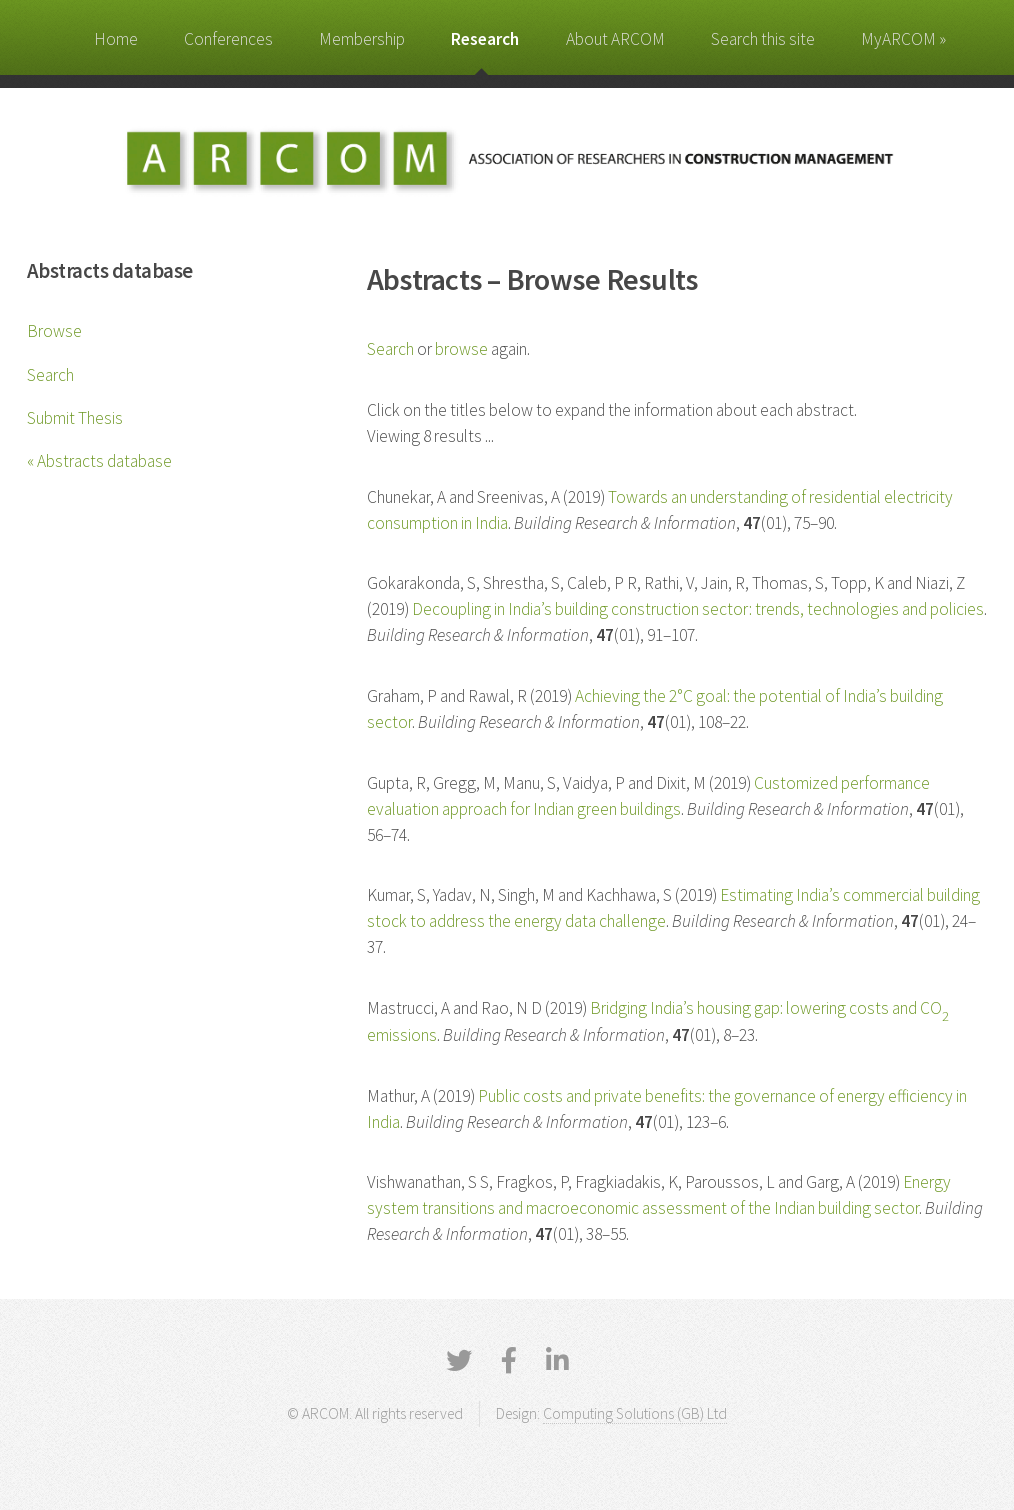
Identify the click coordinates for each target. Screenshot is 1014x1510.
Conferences (228, 39)
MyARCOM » (903, 39)
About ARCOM (615, 39)
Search (50, 375)
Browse (54, 331)
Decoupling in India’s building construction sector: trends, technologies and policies (698, 609)
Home (116, 39)
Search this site (763, 39)
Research (485, 39)
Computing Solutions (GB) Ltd (635, 1413)
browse (461, 349)
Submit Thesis (75, 418)
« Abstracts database (99, 461)
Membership (362, 39)
